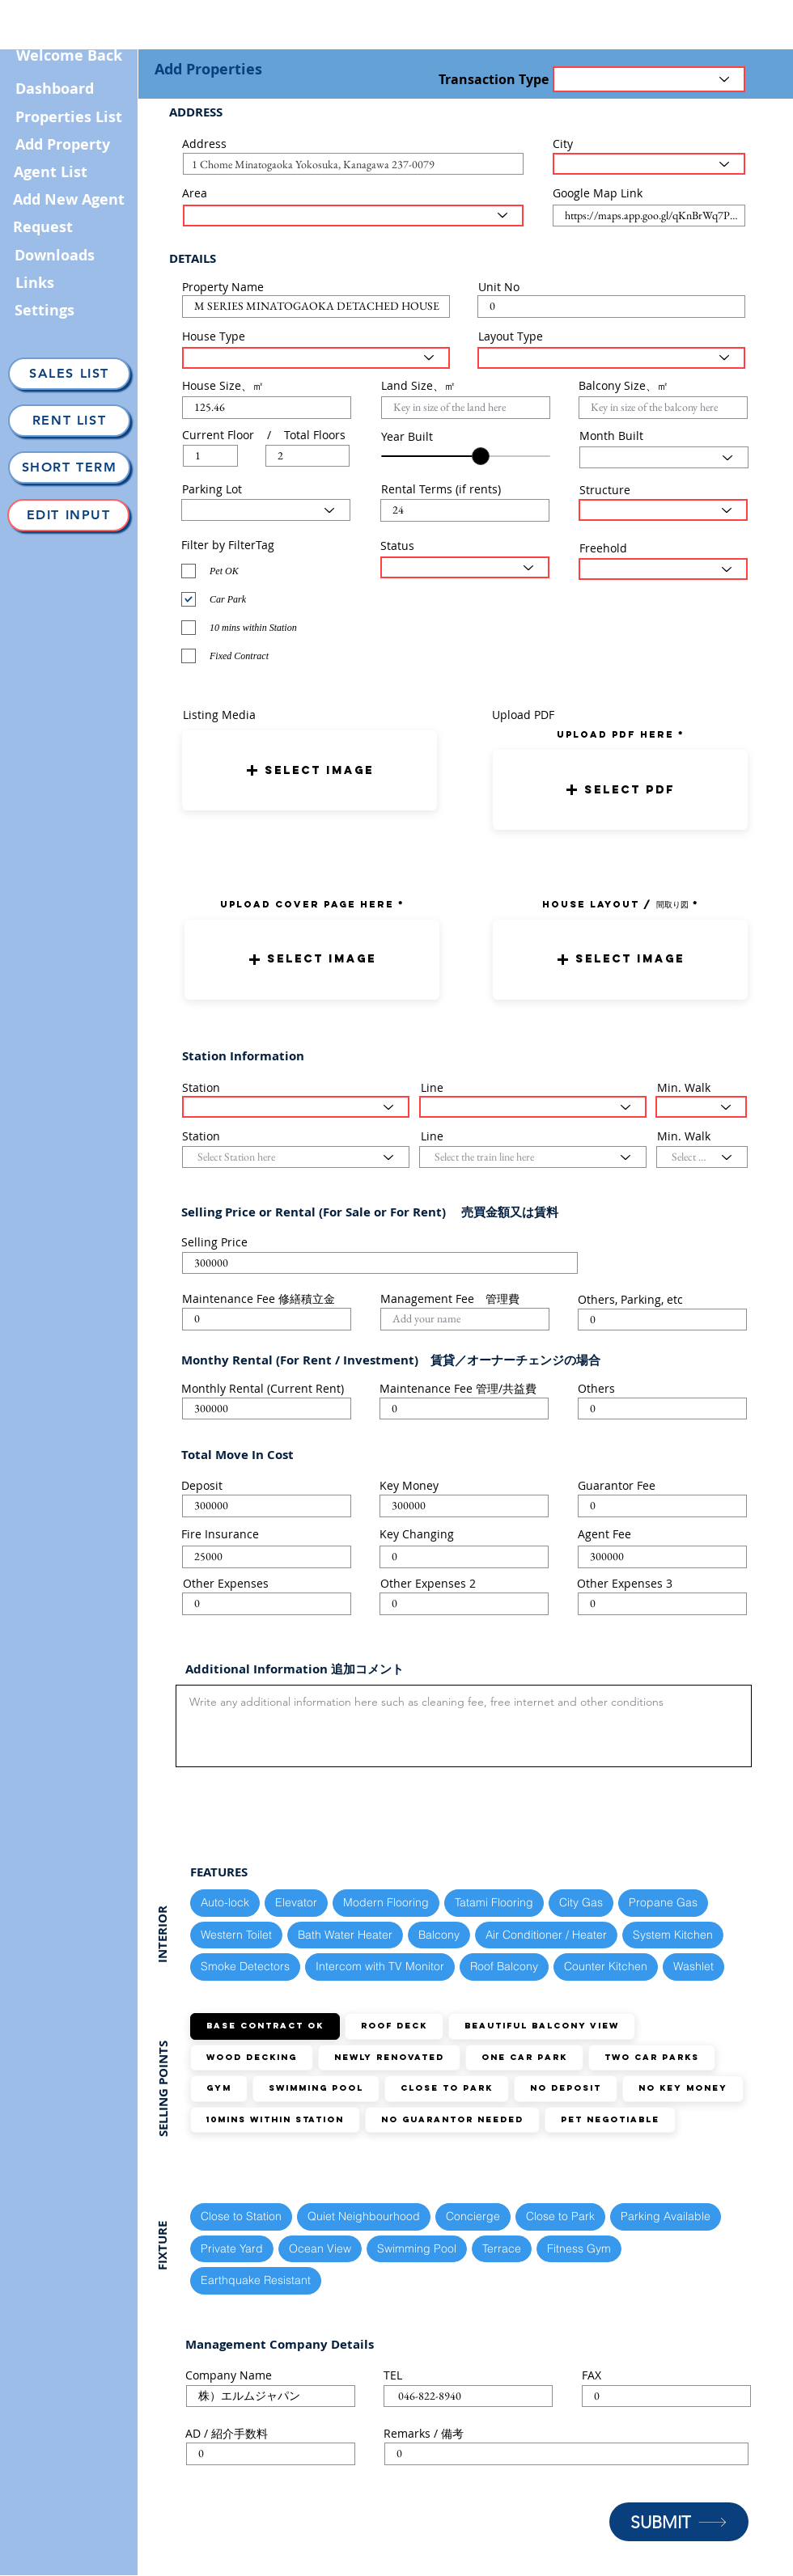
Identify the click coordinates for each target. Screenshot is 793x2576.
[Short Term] (69, 467)
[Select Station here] (295, 1107)
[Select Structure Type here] (663, 510)
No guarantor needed (452, 2119)
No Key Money (682, 2088)
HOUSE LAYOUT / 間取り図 (615, 904)
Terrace (501, 2248)
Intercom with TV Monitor (379, 1965)
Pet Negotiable (609, 2119)
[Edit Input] (68, 515)
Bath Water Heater (344, 1934)
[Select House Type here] (316, 358)
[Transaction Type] (649, 79)
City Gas (580, 1902)
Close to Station (241, 2215)
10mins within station (275, 2119)
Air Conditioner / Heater (546, 1934)
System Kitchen (672, 1934)
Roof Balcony (503, 1965)
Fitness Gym (578, 2248)
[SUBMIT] (678, 2521)
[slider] (481, 456)
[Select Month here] (663, 457)
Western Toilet (236, 1934)
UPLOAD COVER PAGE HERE (307, 904)
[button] (309, 770)
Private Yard (231, 2248)
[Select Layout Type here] (611, 358)
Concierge (472, 2215)
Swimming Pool (315, 2088)
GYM (218, 2088)
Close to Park (446, 2088)
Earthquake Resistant (255, 2279)
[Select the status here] (464, 567)
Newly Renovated (388, 2057)
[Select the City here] (649, 164)
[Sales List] (69, 373)
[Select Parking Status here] (265, 510)
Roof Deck (393, 2025)
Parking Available (665, 2215)
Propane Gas (663, 1902)
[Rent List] (69, 420)
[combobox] (353, 164)
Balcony (439, 1934)
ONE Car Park (524, 2057)
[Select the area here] (353, 215)
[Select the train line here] (533, 1107)
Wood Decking (251, 2057)
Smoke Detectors (245, 1965)
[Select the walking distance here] (701, 1107)
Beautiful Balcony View (541, 2025)
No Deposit (565, 2088)
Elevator (295, 1902)
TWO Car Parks (651, 2057)
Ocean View (319, 2248)
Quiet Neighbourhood (363, 2215)
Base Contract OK (265, 2025)
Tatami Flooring (493, 1902)
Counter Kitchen (605, 1965)
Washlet (693, 1965)
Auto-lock (224, 1902)
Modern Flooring (385, 1902)
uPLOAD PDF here (617, 734)
